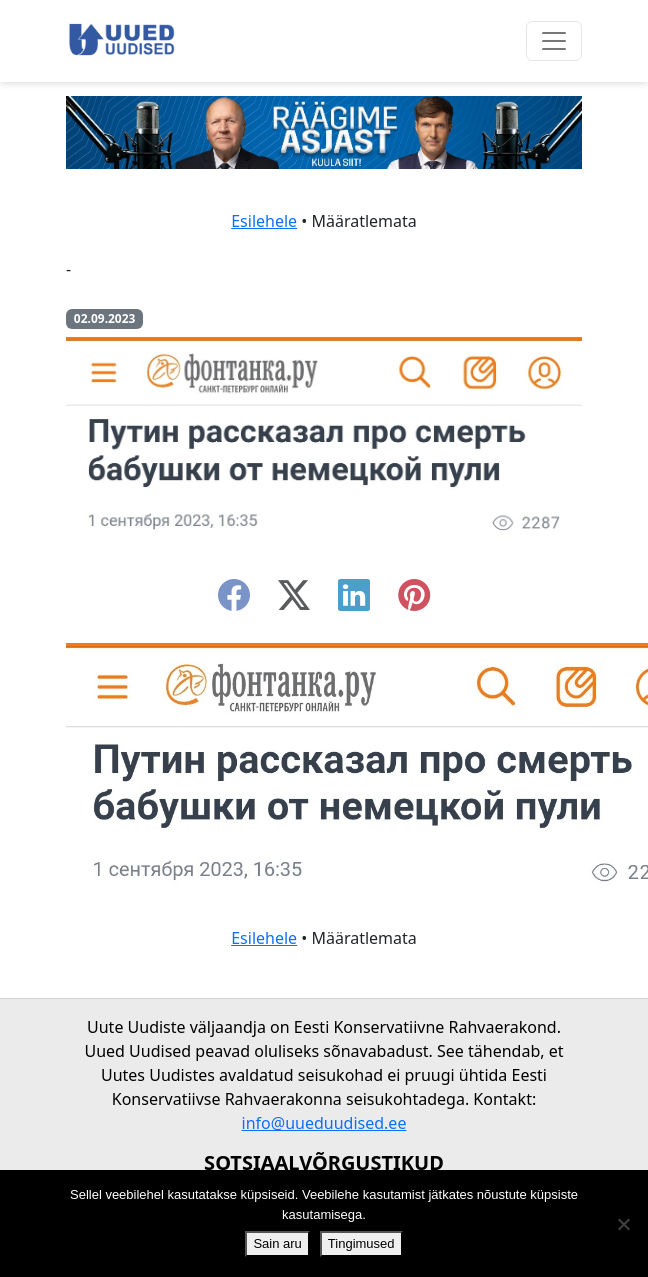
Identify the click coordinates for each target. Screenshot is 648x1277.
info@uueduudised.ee (324, 1123)
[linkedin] (354, 601)
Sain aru (277, 1243)
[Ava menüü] (554, 41)
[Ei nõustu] (623, 1224)
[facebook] (234, 601)
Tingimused (361, 1243)
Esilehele (264, 221)
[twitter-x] (294, 601)
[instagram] (414, 601)
